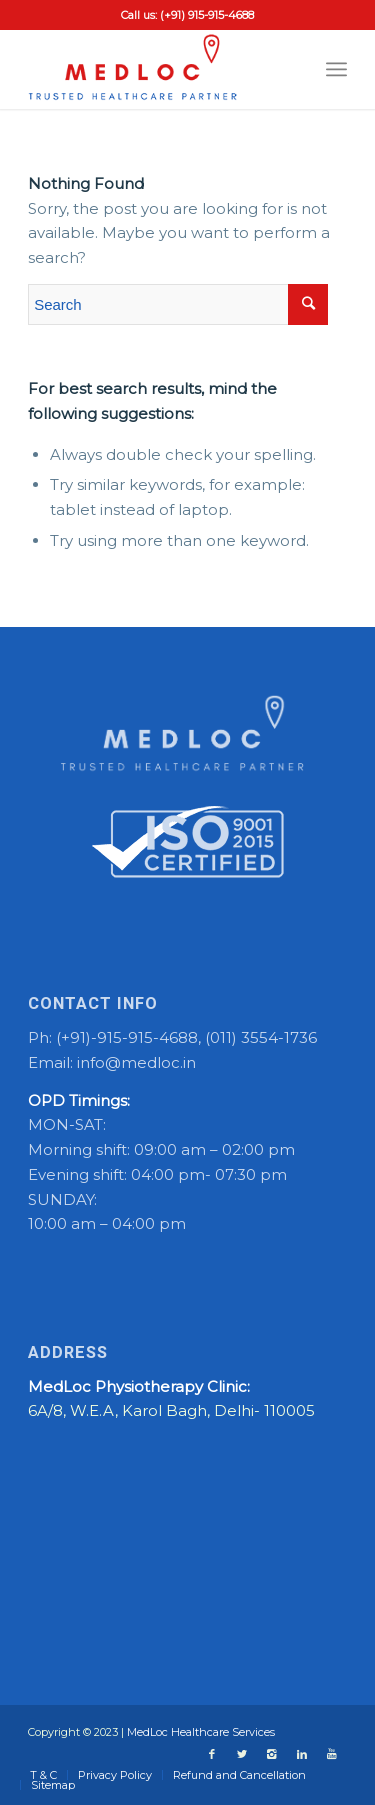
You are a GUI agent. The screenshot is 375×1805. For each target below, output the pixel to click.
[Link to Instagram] (272, 1754)
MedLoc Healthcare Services (201, 1732)
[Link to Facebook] (212, 1754)
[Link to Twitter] (242, 1754)
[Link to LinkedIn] (302, 1754)
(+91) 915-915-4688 (207, 15)
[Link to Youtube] (332, 1754)
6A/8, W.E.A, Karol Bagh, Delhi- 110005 (171, 1410)
